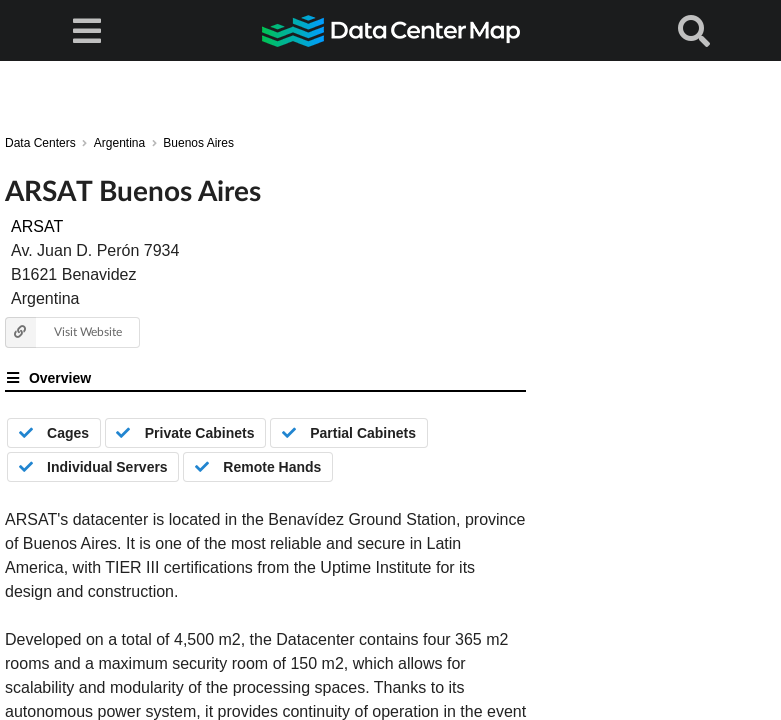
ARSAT (37, 226)
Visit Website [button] (63, 332)
